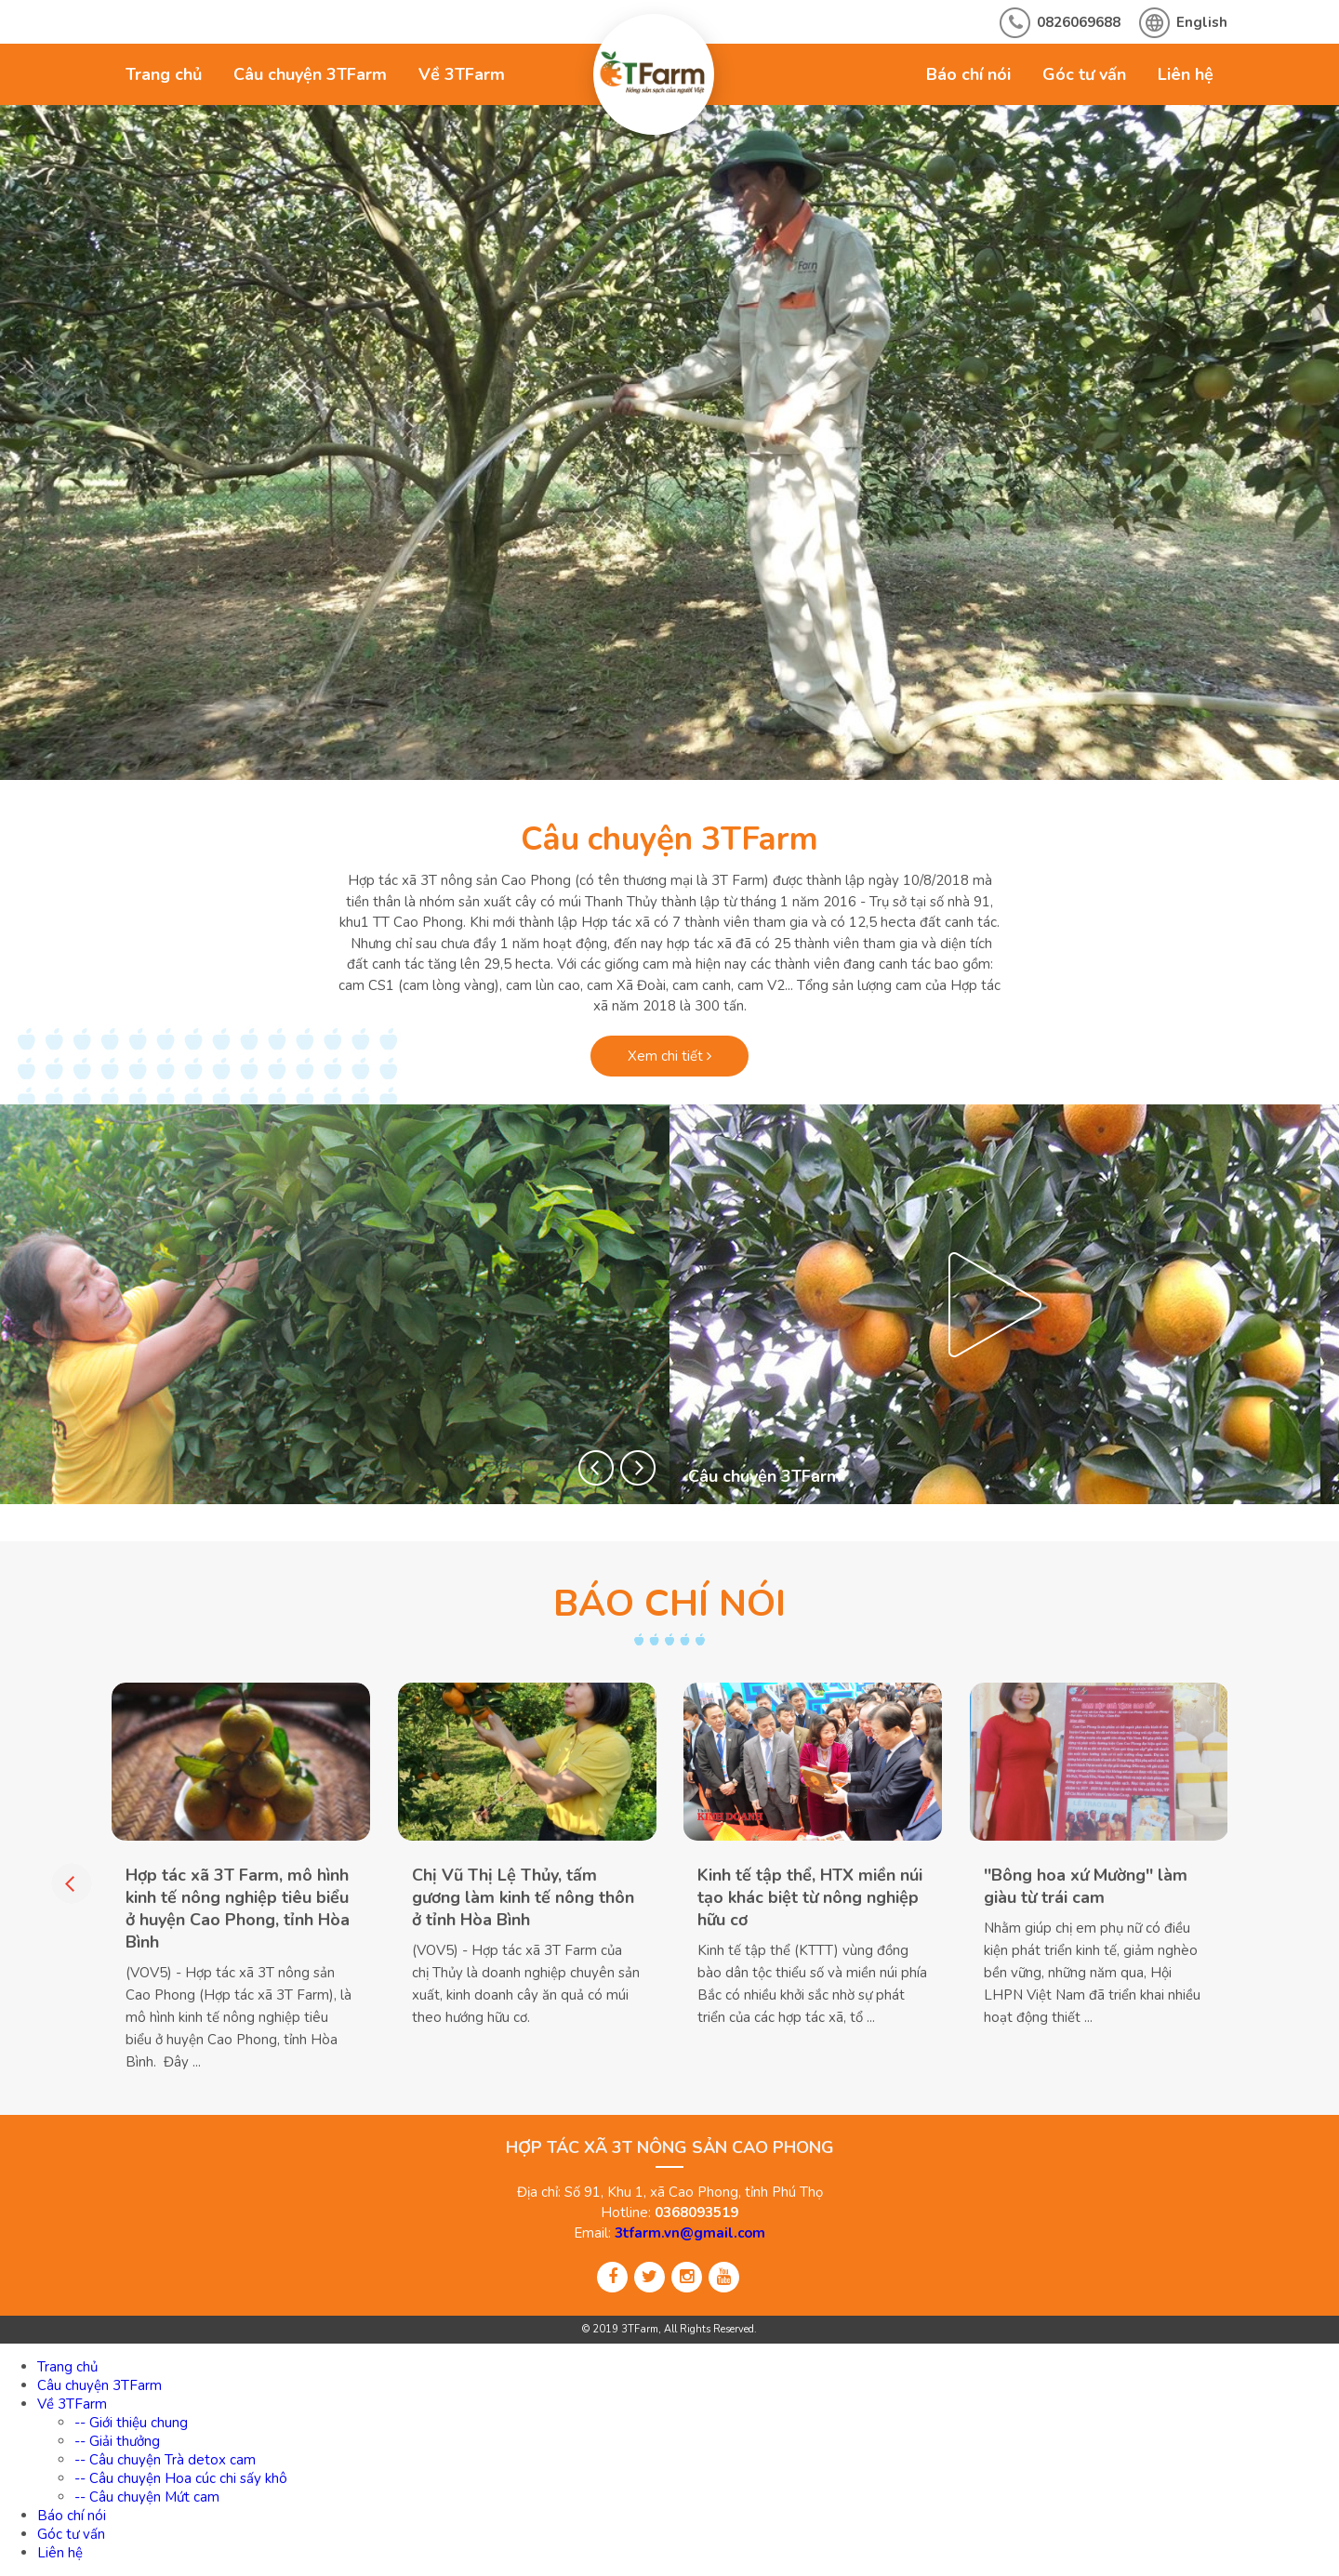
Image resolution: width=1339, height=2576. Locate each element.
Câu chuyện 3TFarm (310, 74)
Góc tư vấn (1084, 74)
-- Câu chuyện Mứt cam (146, 2497)
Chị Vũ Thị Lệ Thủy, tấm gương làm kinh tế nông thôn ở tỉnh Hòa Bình (523, 1897)
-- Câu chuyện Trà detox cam (165, 2460)
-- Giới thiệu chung (131, 2422)
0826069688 (1078, 22)
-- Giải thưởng (117, 2441)
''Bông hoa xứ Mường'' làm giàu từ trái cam (1085, 1886)
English (1201, 22)
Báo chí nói (968, 74)
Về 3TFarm (461, 74)
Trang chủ (164, 74)
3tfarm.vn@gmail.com (690, 2233)
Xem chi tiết (669, 1056)
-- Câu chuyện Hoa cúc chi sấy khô (180, 2478)
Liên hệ (1185, 74)
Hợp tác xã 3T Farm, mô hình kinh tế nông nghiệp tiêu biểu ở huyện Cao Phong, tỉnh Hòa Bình (238, 1908)
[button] (596, 1468)
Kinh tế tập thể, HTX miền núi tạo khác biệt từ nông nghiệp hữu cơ (809, 1897)
